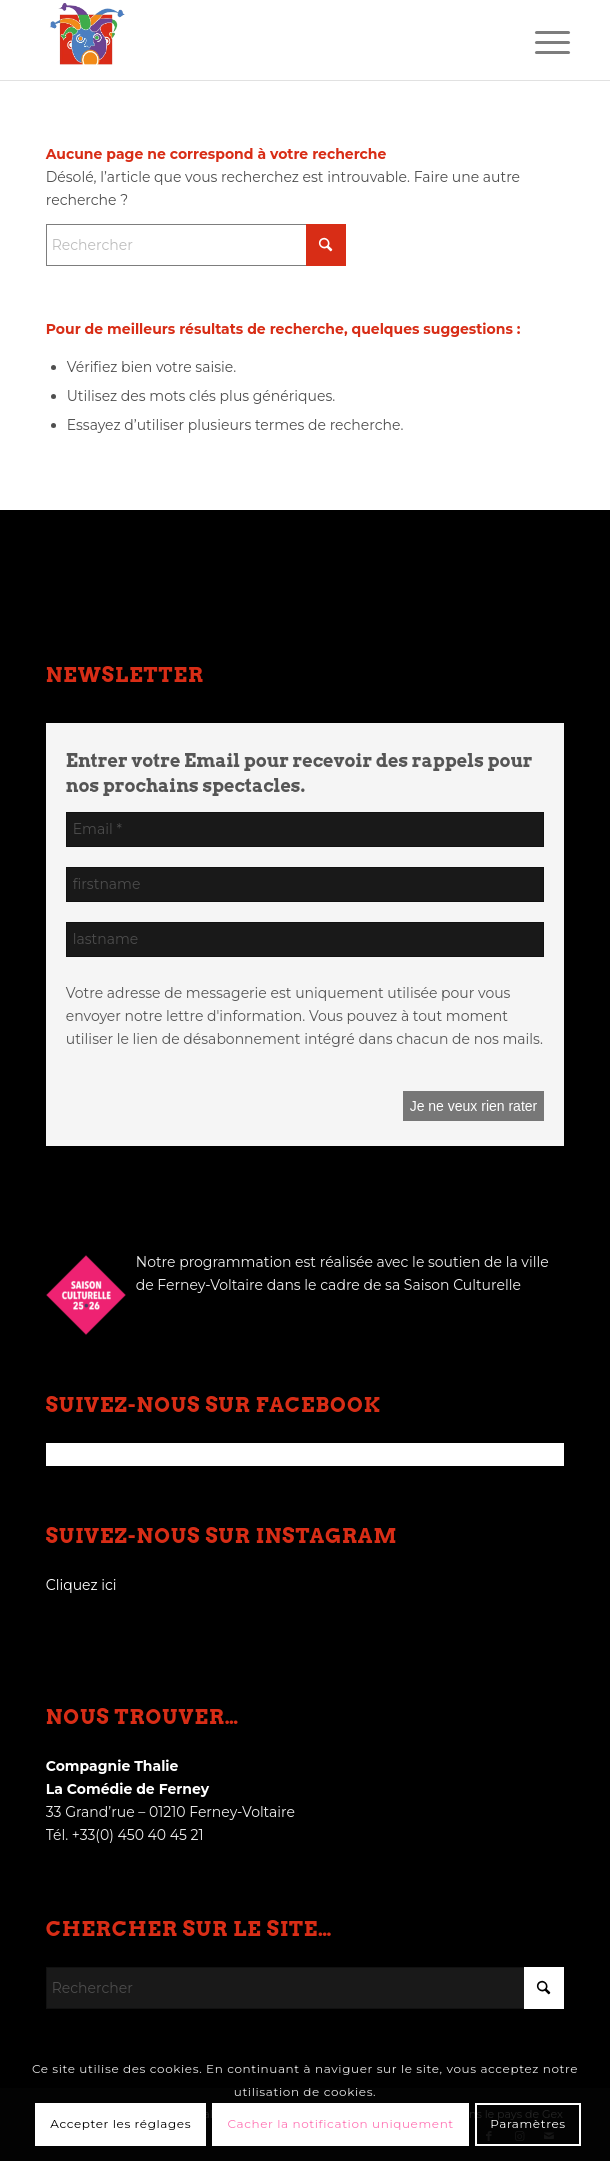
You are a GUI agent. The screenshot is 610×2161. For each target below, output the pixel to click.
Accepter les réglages (120, 2123)
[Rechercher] (196, 245)
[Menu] (537, 42)
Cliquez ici (81, 1585)
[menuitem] (537, 42)
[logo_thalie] (253, 40)
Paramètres (528, 2123)
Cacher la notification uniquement (341, 2123)
